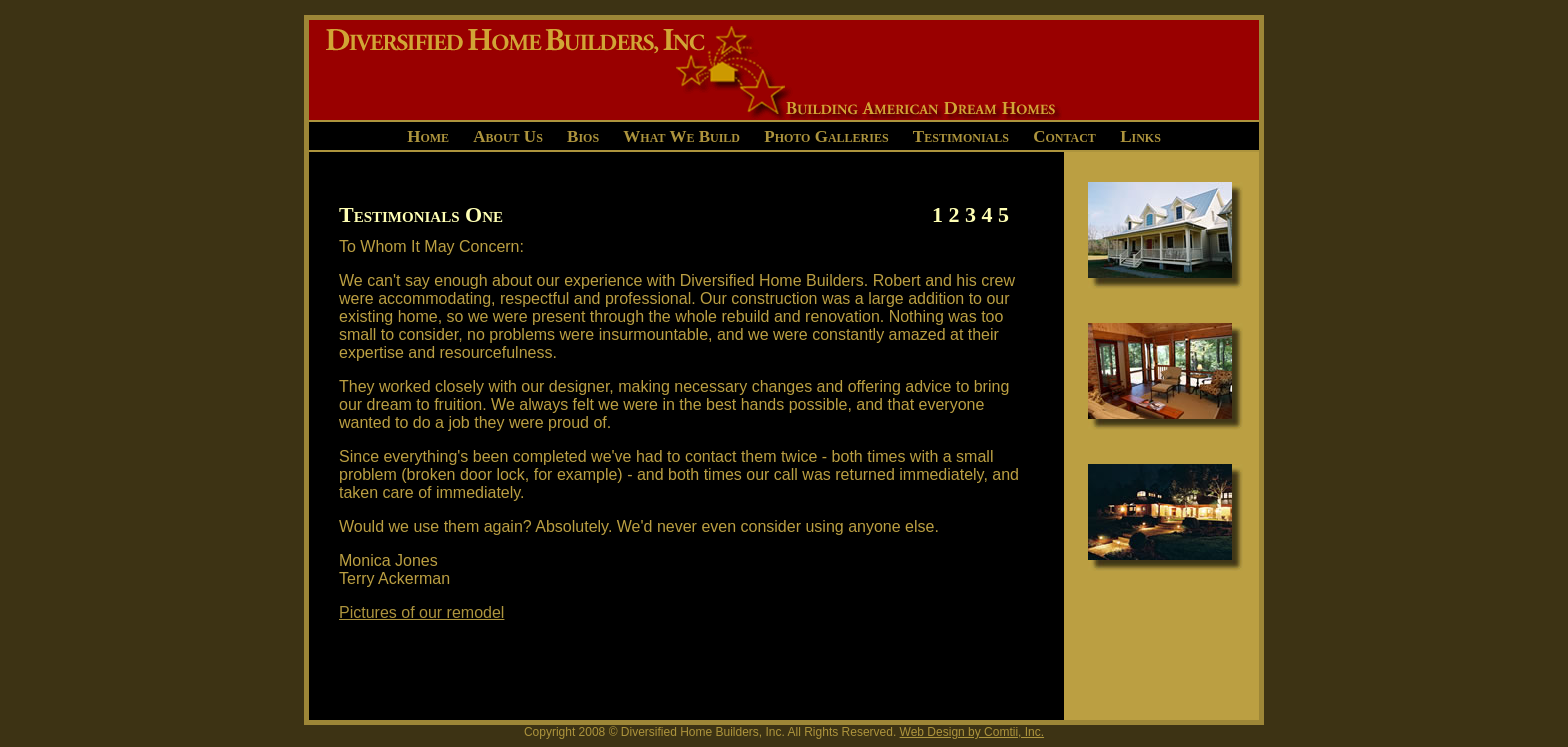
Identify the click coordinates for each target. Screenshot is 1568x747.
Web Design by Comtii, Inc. (972, 732)
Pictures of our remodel (421, 612)
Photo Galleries (826, 136)
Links (1140, 136)
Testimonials (961, 136)
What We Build (681, 136)
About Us (508, 136)
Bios (583, 136)
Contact (1064, 136)
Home (428, 136)
